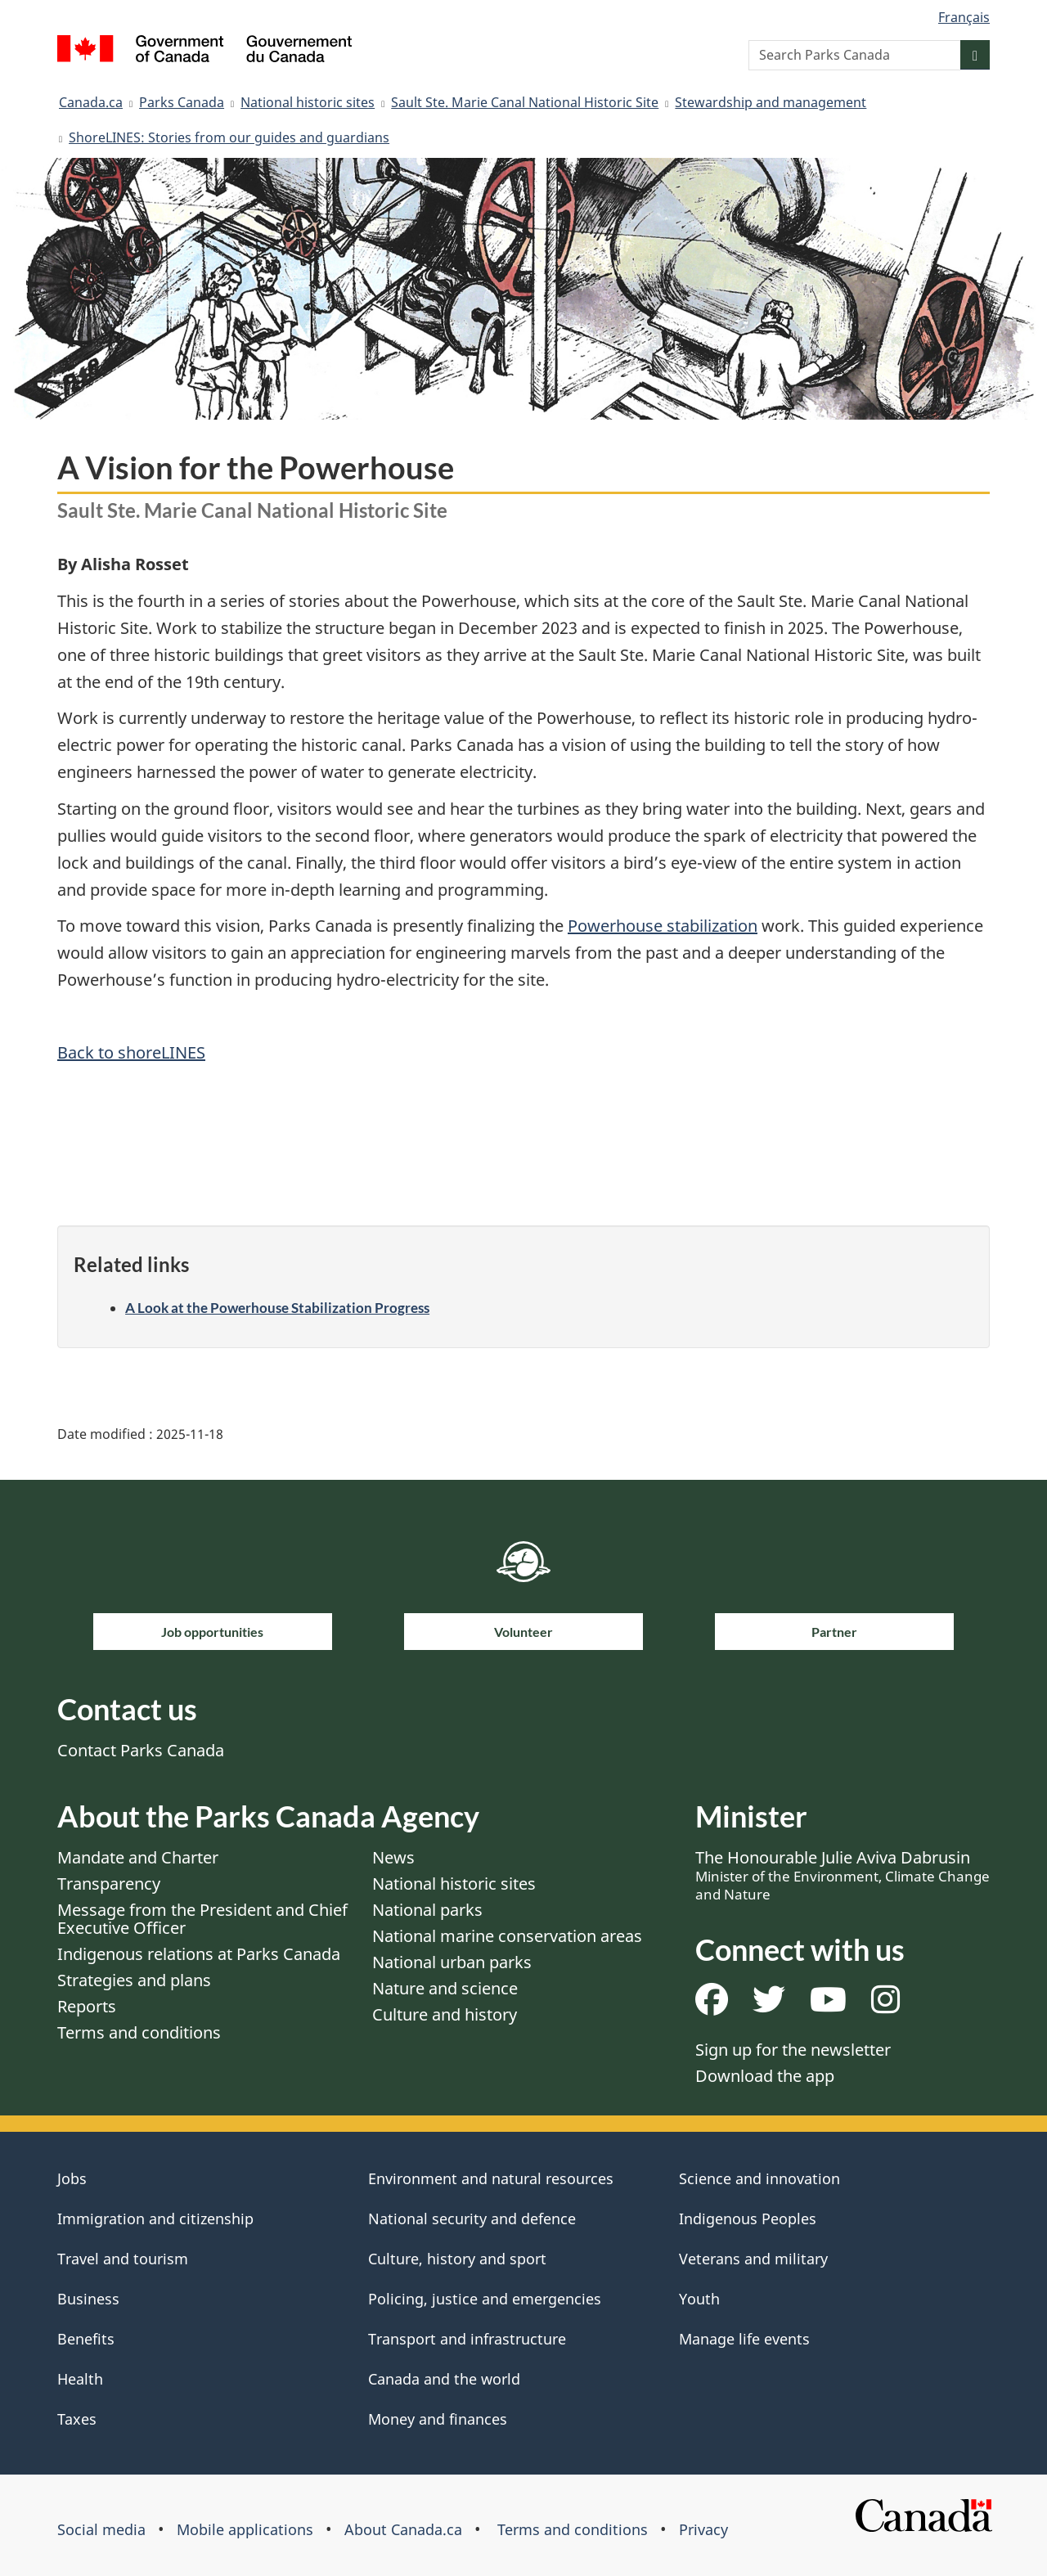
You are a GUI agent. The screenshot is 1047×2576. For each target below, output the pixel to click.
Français (964, 17)
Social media (101, 2529)
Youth (699, 2299)
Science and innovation (759, 2178)
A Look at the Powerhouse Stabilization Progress (277, 1307)
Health (80, 2379)
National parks (427, 1910)
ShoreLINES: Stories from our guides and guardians (229, 137)
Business (88, 2299)
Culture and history (444, 2014)
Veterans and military (753, 2258)
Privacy (703, 2529)
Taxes (77, 2419)
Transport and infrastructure (467, 2339)
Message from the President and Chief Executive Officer (202, 1919)
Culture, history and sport (457, 2258)
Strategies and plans (134, 1980)
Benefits (86, 2339)
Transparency (108, 1883)
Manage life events (744, 2339)
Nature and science (445, 1988)
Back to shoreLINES (131, 1052)
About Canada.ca (403, 2529)
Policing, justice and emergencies (484, 2299)
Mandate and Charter (137, 1857)
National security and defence (472, 2218)
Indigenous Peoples (747, 2218)
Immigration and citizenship (155, 2218)
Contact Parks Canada (140, 1750)
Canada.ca (91, 102)
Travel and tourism (122, 2258)
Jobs (72, 2178)
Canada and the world (444, 2379)
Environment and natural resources (490, 2178)
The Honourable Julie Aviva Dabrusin (842, 1875)
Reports (86, 2006)
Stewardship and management (770, 102)
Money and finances (437, 2419)
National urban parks (452, 1962)
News (393, 1857)
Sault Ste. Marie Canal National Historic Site (524, 102)
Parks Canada (181, 102)
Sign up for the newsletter (793, 2050)
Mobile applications (245, 2529)
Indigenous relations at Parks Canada (198, 1954)
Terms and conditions (139, 2032)
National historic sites (307, 102)
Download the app (764, 2076)
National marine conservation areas (507, 1936)
